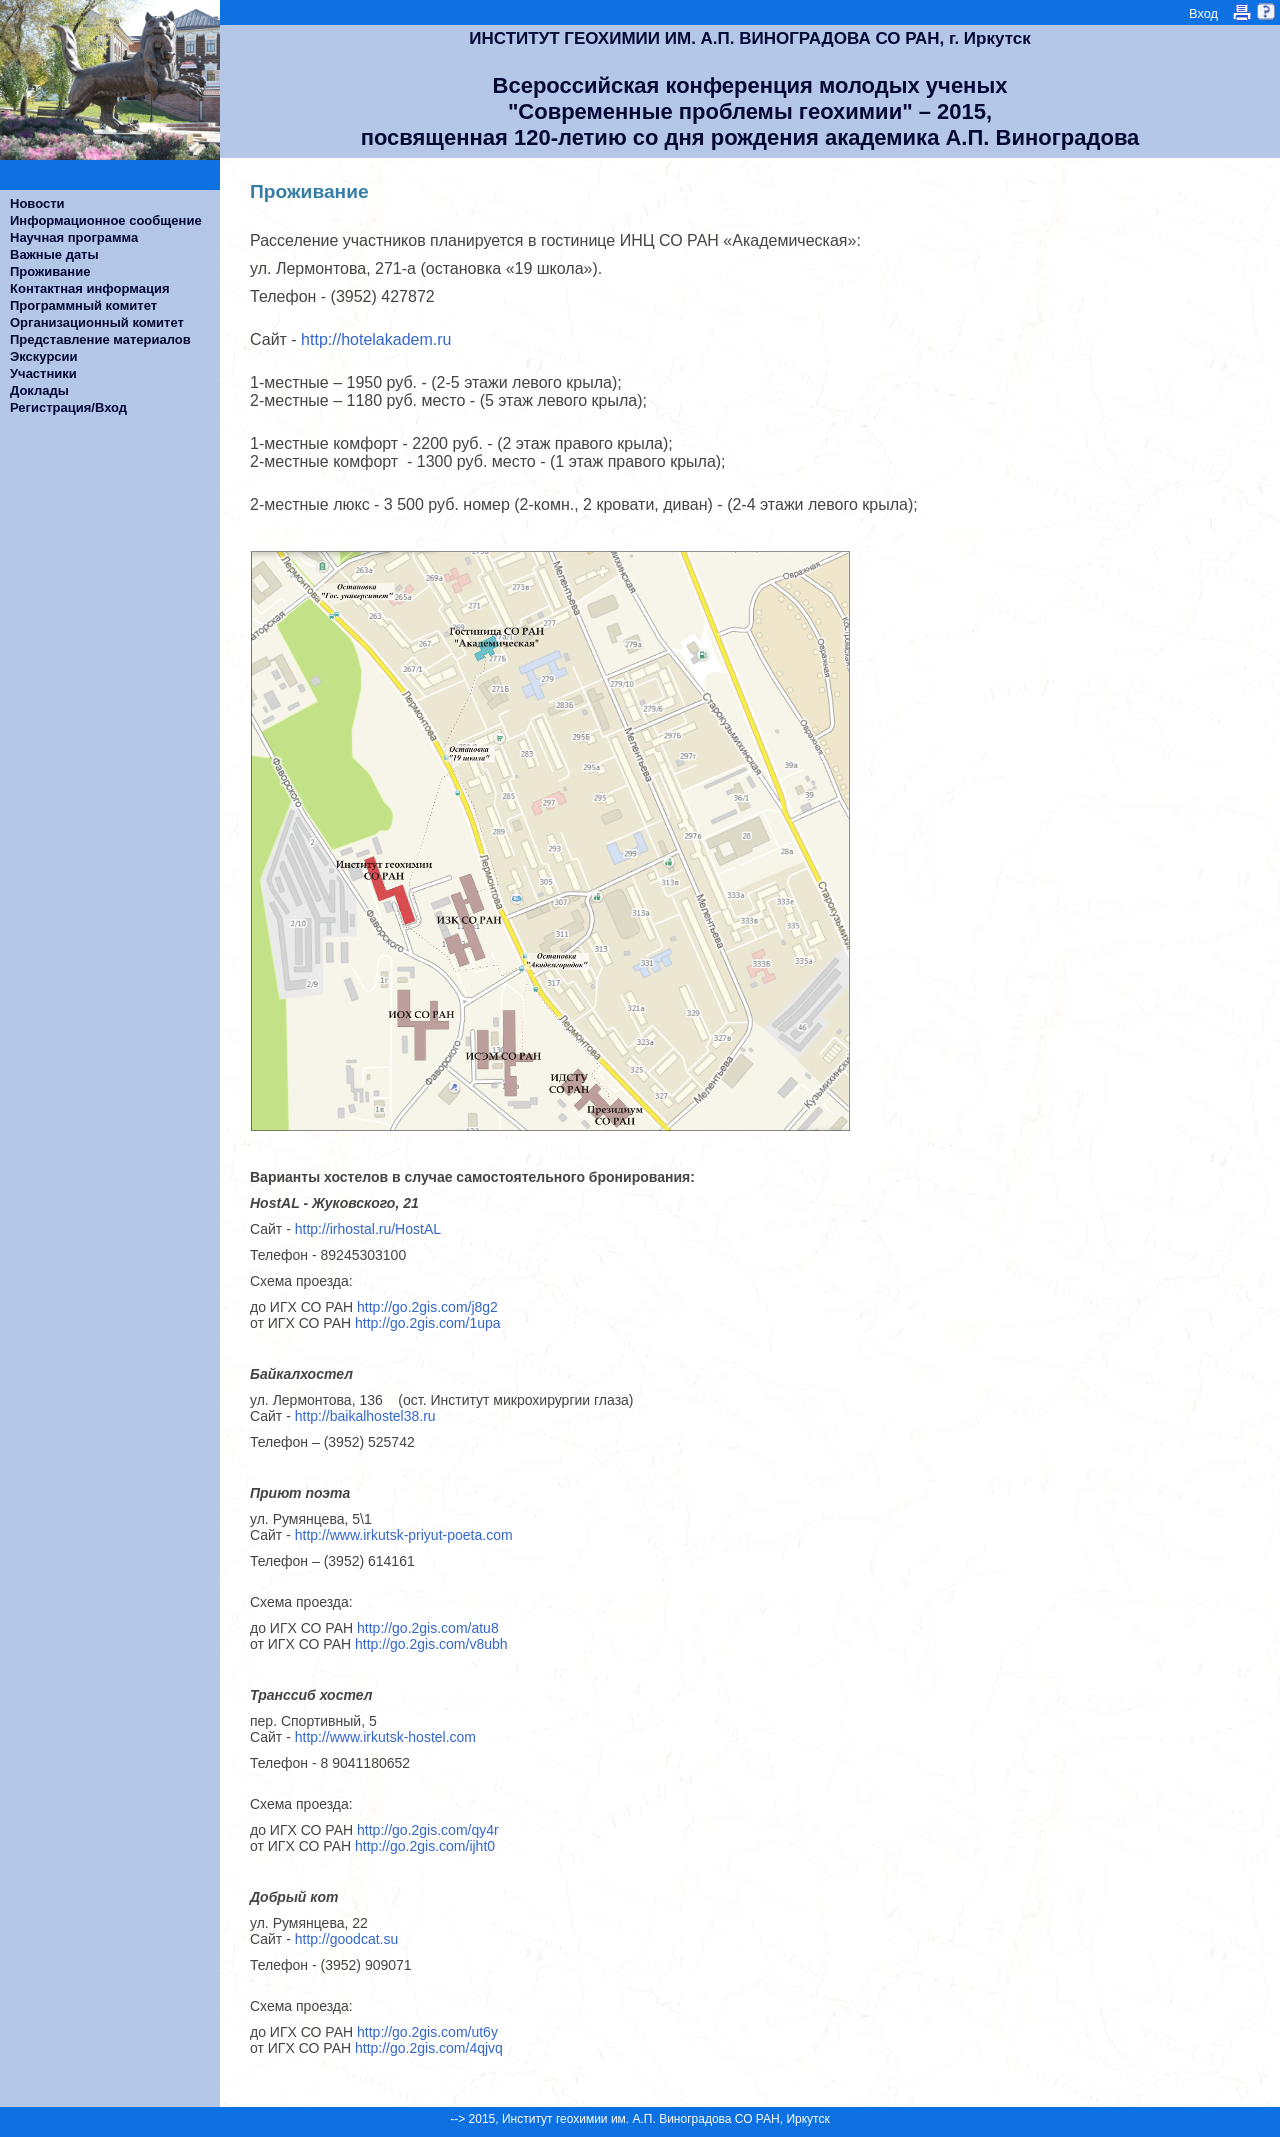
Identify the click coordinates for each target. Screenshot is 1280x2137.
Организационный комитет (97, 322)
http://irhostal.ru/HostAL (372, 1229)
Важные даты (54, 254)
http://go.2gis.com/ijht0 (425, 1846)
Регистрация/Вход (68, 407)
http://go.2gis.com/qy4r (428, 1830)
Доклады (39, 390)
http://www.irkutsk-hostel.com (385, 1737)
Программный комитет (83, 305)
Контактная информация (89, 288)
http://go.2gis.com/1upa (428, 1323)
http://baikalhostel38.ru (365, 1416)
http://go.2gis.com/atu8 (428, 1628)
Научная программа (74, 237)
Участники (43, 373)
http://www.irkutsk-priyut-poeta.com (404, 1535)
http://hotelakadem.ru (376, 339)
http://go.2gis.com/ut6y (427, 2032)
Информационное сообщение (106, 220)
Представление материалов (100, 339)
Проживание (50, 271)
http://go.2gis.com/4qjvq (429, 2048)
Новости (37, 203)
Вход (1203, 13)
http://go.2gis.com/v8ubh (431, 1644)
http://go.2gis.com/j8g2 (427, 1307)
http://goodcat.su (347, 1939)
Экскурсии (44, 356)
